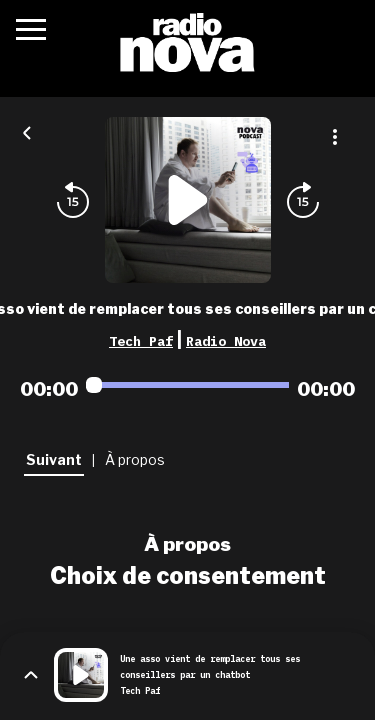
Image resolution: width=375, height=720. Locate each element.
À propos (187, 544)
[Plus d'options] (335, 137)
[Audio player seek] (187, 385)
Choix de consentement (188, 576)
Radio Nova (226, 341)
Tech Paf (141, 341)
